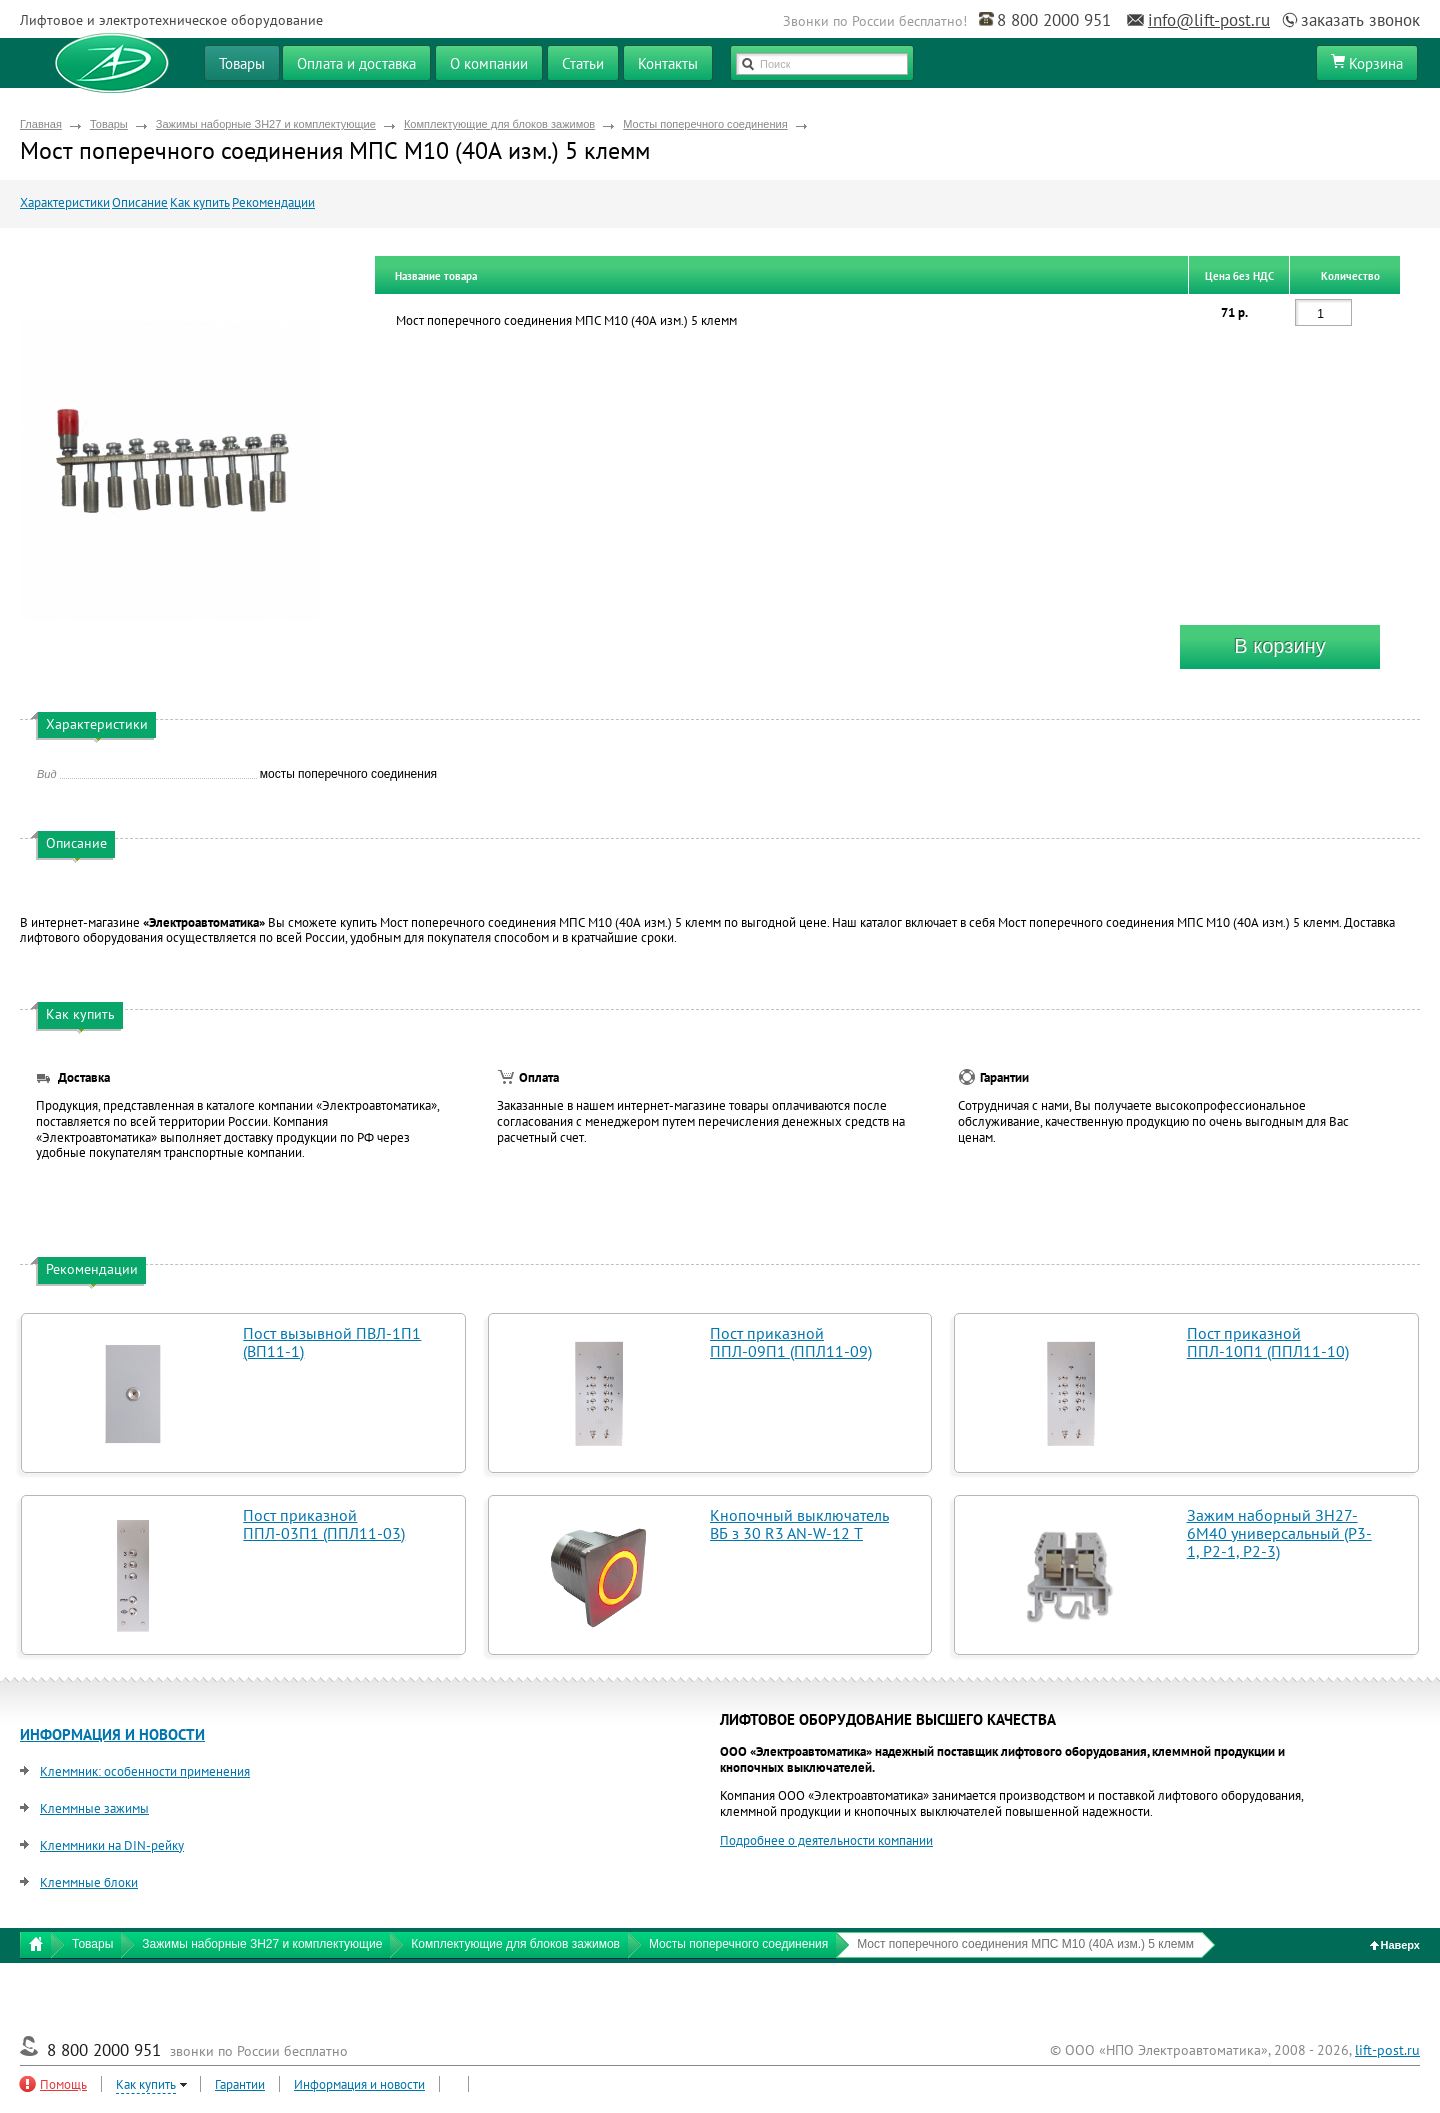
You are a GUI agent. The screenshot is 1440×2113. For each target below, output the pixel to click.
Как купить (200, 202)
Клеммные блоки (89, 1882)
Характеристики (65, 202)
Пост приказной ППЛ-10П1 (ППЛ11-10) (1268, 1342)
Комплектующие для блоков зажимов (499, 124)
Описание (140, 202)
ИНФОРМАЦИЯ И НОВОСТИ (112, 1734)
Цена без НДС (1239, 276)
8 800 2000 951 (1054, 20)
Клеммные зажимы (94, 1808)
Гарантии (240, 2084)
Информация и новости (359, 2084)
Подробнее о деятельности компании (826, 1840)
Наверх (1395, 1945)
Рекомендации (273, 202)
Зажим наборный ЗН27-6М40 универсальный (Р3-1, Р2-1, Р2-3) (1279, 1533)
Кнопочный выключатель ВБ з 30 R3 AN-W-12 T (799, 1524)
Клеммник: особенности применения (145, 1771)
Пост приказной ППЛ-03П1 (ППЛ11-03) (324, 1524)
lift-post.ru (1387, 2050)
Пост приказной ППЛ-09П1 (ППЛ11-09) (791, 1342)
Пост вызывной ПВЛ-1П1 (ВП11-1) (332, 1342)
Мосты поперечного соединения (705, 124)
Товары (109, 124)
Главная (41, 124)
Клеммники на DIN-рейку (112, 1845)
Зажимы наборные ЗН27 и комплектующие (266, 124)
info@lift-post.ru (1209, 20)
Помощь (63, 2084)
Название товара (436, 276)
